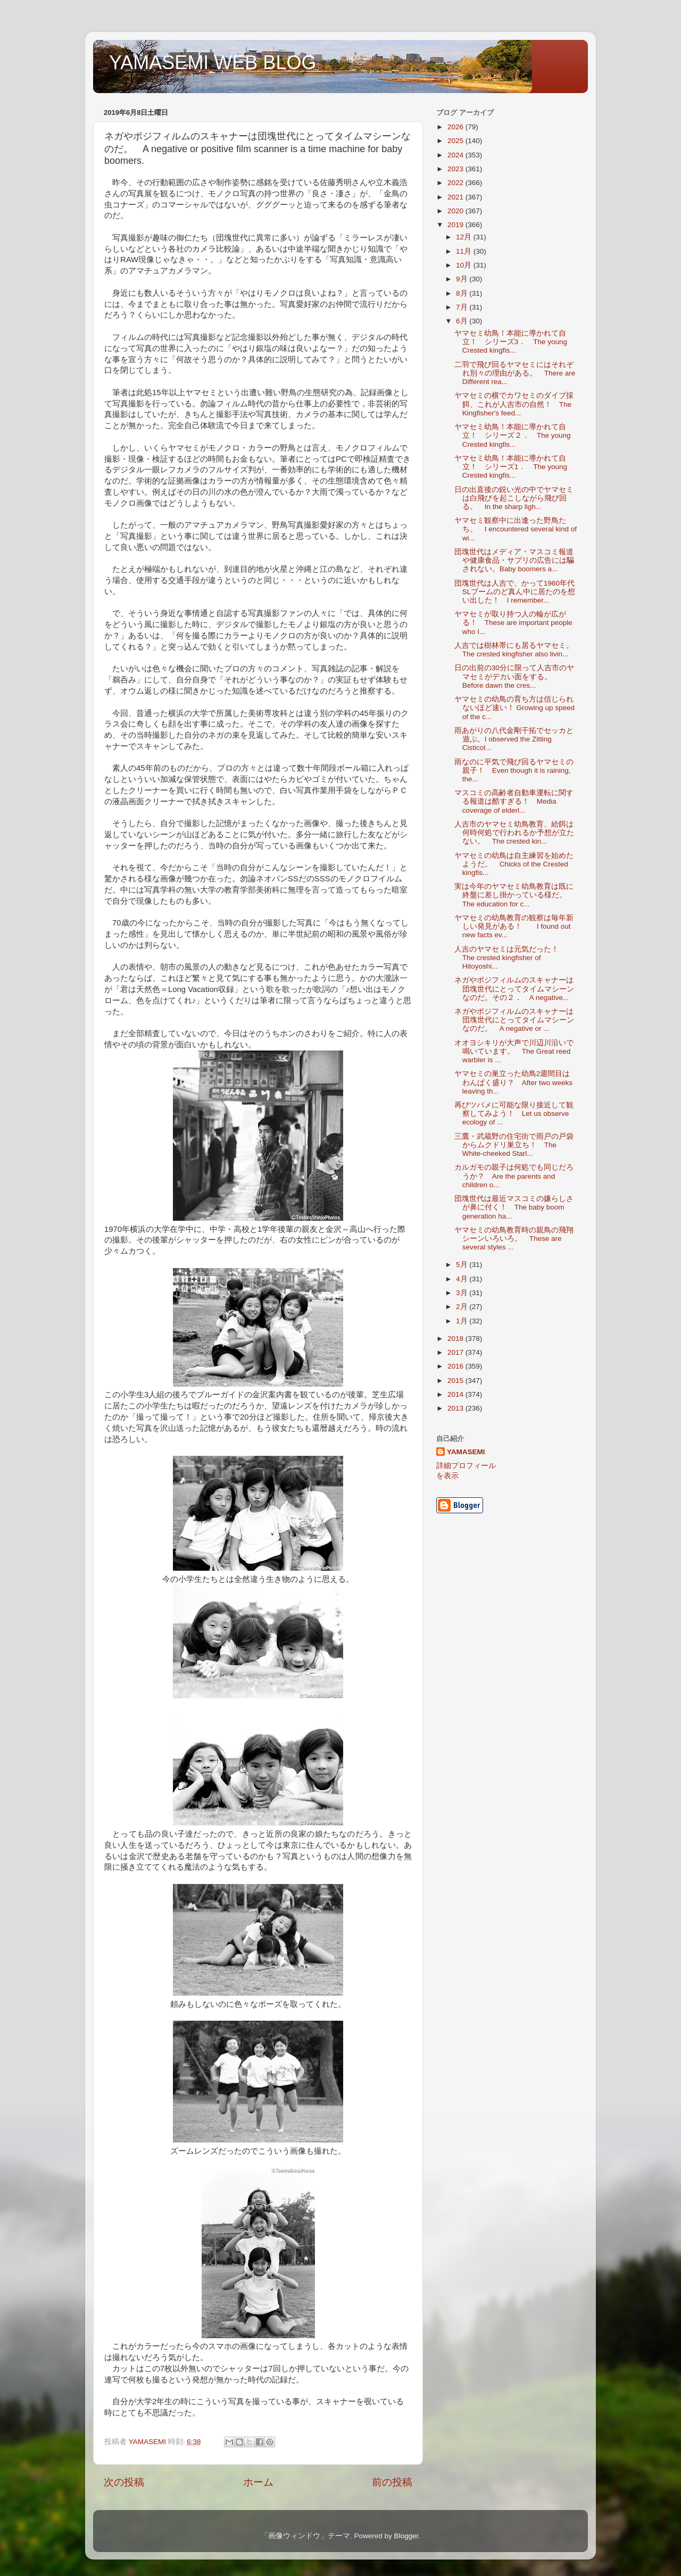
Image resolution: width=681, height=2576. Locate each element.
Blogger (406, 2536)
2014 (456, 1394)
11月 (465, 251)
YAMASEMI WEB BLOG (212, 62)
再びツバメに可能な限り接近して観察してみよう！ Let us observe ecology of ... (514, 1113)
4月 (462, 1279)
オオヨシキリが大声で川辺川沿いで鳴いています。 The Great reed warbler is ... (514, 1051)
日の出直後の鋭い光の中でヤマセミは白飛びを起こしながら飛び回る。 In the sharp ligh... (514, 498)
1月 (462, 1321)
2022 (456, 183)
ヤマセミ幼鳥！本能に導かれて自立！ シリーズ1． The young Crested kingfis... (510, 466)
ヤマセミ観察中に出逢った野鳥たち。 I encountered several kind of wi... (515, 528)
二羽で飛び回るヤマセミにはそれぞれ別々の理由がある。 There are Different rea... (515, 373)
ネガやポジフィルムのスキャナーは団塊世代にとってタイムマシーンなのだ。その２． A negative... (514, 988)
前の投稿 (392, 2482)
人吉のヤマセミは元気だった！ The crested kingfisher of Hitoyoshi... (510, 957)
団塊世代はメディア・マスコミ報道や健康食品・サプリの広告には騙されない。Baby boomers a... (514, 560)
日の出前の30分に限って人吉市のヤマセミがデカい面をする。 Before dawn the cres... (514, 676)
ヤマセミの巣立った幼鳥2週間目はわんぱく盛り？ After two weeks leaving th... (513, 1082)
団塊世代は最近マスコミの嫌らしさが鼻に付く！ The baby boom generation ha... (514, 1207)
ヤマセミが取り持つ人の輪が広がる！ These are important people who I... (513, 622)
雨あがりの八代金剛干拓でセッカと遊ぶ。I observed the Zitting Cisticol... (514, 739)
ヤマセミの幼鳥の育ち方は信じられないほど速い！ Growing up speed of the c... (514, 707)
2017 (456, 1352)
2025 (456, 141)
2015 (456, 1381)
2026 (456, 127)
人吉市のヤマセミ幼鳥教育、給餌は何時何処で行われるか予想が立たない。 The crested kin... (514, 832)
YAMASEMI (466, 1452)
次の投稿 (124, 2482)
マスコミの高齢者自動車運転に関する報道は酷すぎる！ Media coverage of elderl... (514, 801)
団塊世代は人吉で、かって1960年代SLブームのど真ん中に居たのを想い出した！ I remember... (515, 591)
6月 (462, 321)
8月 (462, 293)
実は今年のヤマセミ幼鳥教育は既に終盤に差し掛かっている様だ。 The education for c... (514, 894)
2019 (456, 225)
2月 (462, 1307)
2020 (456, 211)
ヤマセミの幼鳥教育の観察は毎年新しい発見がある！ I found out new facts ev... (514, 926)
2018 (456, 1339)
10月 (465, 265)
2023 (456, 169)
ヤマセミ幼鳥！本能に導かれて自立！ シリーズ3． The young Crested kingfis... (510, 341)
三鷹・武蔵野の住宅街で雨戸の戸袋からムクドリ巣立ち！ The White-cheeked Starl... (514, 1144)
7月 (462, 307)
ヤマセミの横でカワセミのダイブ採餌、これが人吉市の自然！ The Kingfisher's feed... (514, 403)
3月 (462, 1293)
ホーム (258, 2482)
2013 (456, 1408)
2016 (456, 1366)
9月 (462, 279)
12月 (465, 237)
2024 (456, 155)
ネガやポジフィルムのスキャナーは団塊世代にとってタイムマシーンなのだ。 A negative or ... (514, 1019)
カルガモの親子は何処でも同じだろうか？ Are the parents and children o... (514, 1175)
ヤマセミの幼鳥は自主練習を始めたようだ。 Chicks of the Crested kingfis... (514, 864)
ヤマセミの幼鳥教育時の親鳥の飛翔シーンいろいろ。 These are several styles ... (514, 1238)
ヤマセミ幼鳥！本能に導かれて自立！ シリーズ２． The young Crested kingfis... (512, 435)
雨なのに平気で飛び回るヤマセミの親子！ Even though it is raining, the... (514, 770)
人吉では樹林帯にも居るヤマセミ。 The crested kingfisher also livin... (517, 649)
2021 (456, 197)
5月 (462, 1265)
